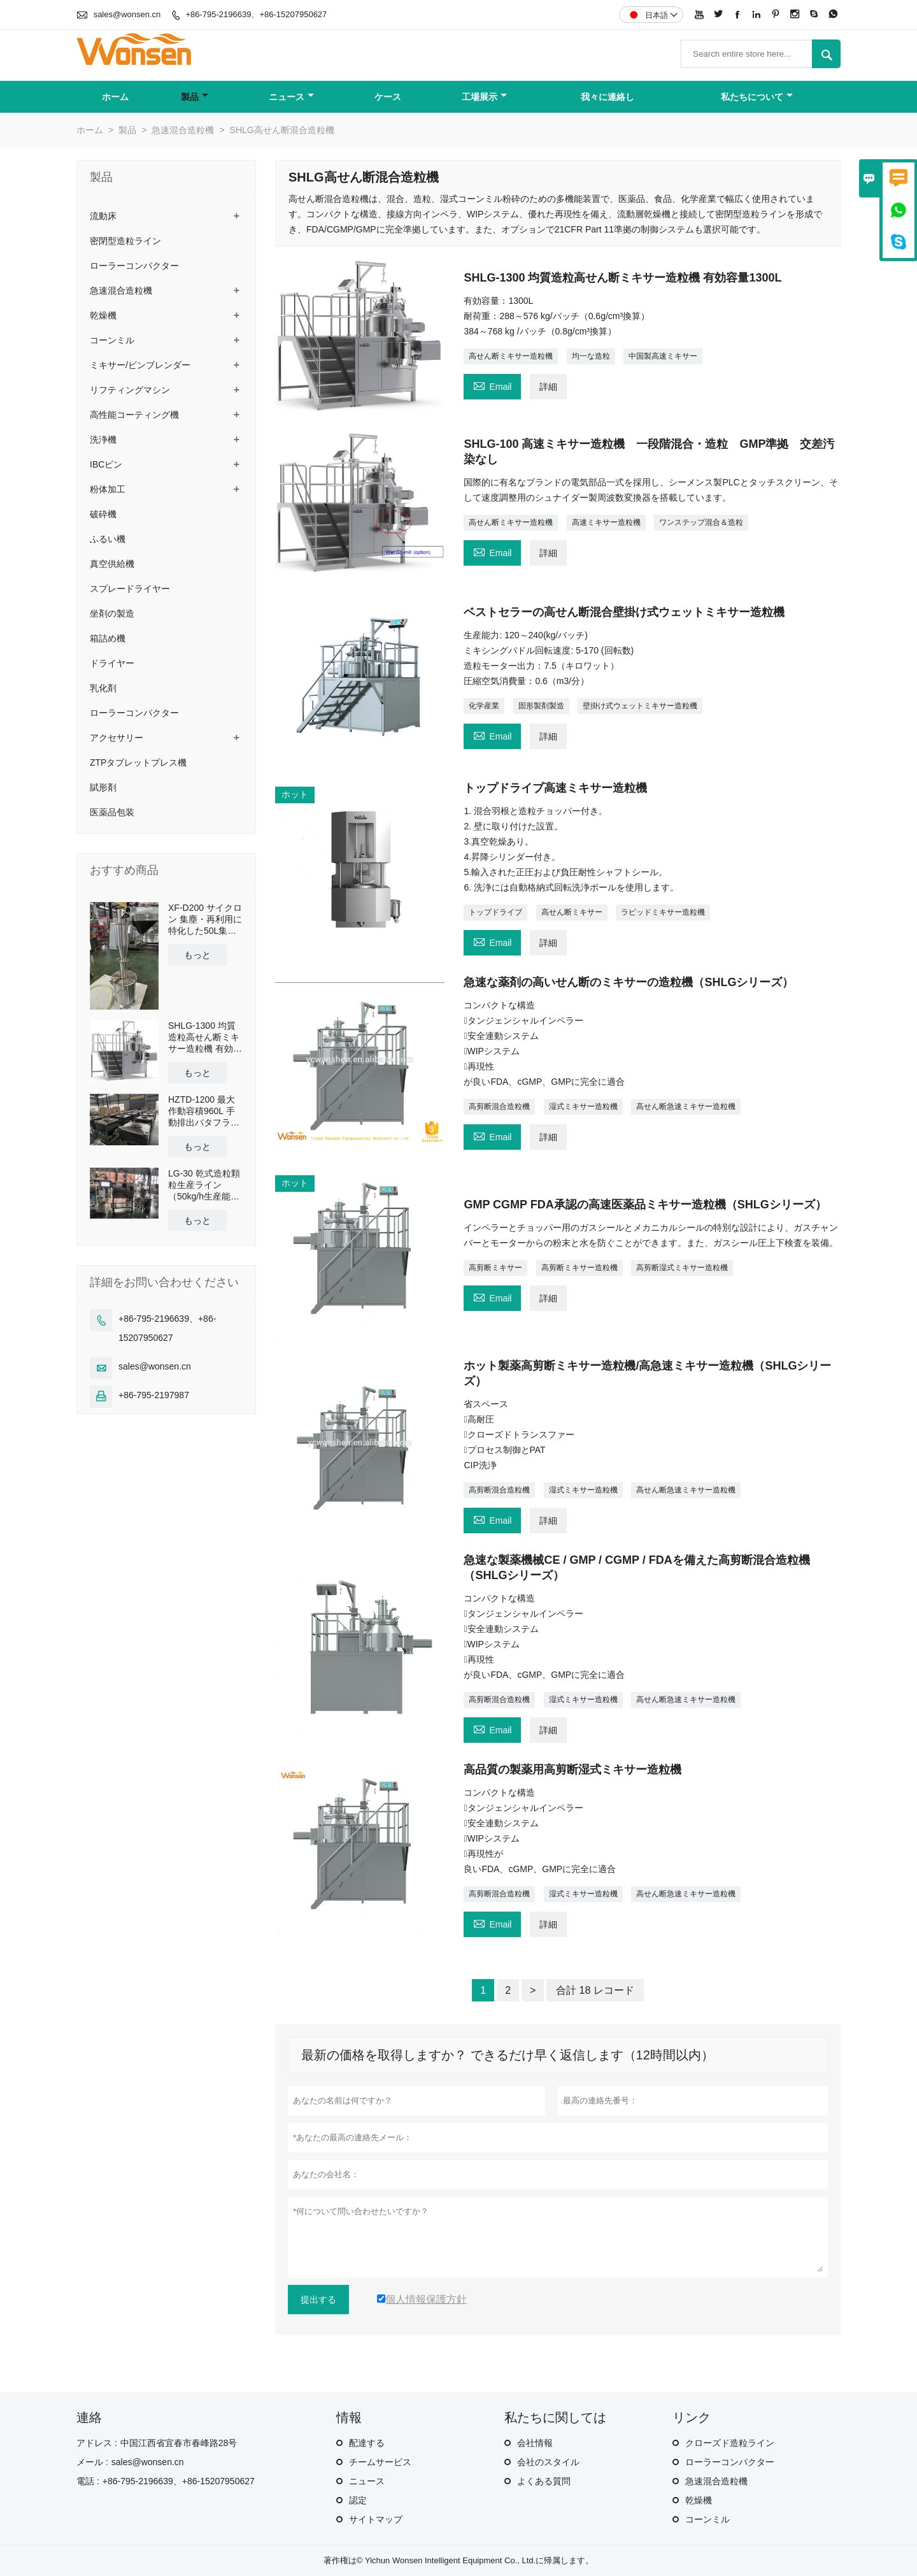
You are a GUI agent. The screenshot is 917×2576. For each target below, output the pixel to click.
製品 (194, 97)
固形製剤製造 (541, 705)
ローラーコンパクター (134, 266)
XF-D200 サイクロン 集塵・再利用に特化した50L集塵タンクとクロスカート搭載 (205, 919)
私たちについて (757, 97)
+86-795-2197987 (153, 1395)
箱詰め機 (107, 638)
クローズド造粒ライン (729, 2443)
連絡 (89, 2417)
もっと (197, 955)
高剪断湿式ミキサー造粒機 (682, 1267)
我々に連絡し (607, 97)
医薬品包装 (112, 812)
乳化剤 (103, 688)
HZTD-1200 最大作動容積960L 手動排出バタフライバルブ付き (203, 1111)
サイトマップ (375, 2519)
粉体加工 (107, 489)
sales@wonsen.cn (127, 14)
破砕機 (103, 514)
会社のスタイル (548, 2462)
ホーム (115, 97)
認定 (358, 2500)
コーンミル (112, 340)
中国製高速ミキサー (663, 356)
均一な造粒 (591, 356)
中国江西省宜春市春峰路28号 (179, 2443)
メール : (92, 2462)
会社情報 (535, 2443)
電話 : (87, 2481)
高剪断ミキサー (495, 1267)
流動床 (103, 216)
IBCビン (106, 464)
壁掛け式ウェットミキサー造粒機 (640, 705)
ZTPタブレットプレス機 (138, 762)
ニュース (291, 97)
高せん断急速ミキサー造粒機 (686, 1106)
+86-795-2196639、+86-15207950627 (256, 14)
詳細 (548, 387)
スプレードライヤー (130, 588)
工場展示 (484, 97)
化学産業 (484, 705)
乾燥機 (103, 315)
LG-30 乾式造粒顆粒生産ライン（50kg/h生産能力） (204, 1185)
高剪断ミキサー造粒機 (579, 1267)
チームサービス (380, 2462)
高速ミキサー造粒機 (606, 522)
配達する (367, 2443)
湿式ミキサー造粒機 (583, 1106)
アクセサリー (116, 738)
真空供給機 (112, 564)
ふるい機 (107, 539)
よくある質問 (544, 2481)
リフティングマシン (130, 390)
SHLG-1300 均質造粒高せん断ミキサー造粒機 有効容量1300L (205, 1037)
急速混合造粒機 (183, 130)
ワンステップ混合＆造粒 (701, 522)
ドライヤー (112, 663)
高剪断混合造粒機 (499, 1106)
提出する (318, 2299)
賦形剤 (103, 787)
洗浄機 (103, 439)
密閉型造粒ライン (125, 241)
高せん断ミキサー (571, 912)
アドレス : (96, 2443)
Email (492, 385)
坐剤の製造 (112, 613)
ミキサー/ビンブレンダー (140, 365)
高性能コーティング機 (134, 415)
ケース (387, 97)
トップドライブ (495, 912)
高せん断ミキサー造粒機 (511, 356)
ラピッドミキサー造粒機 (663, 912)
